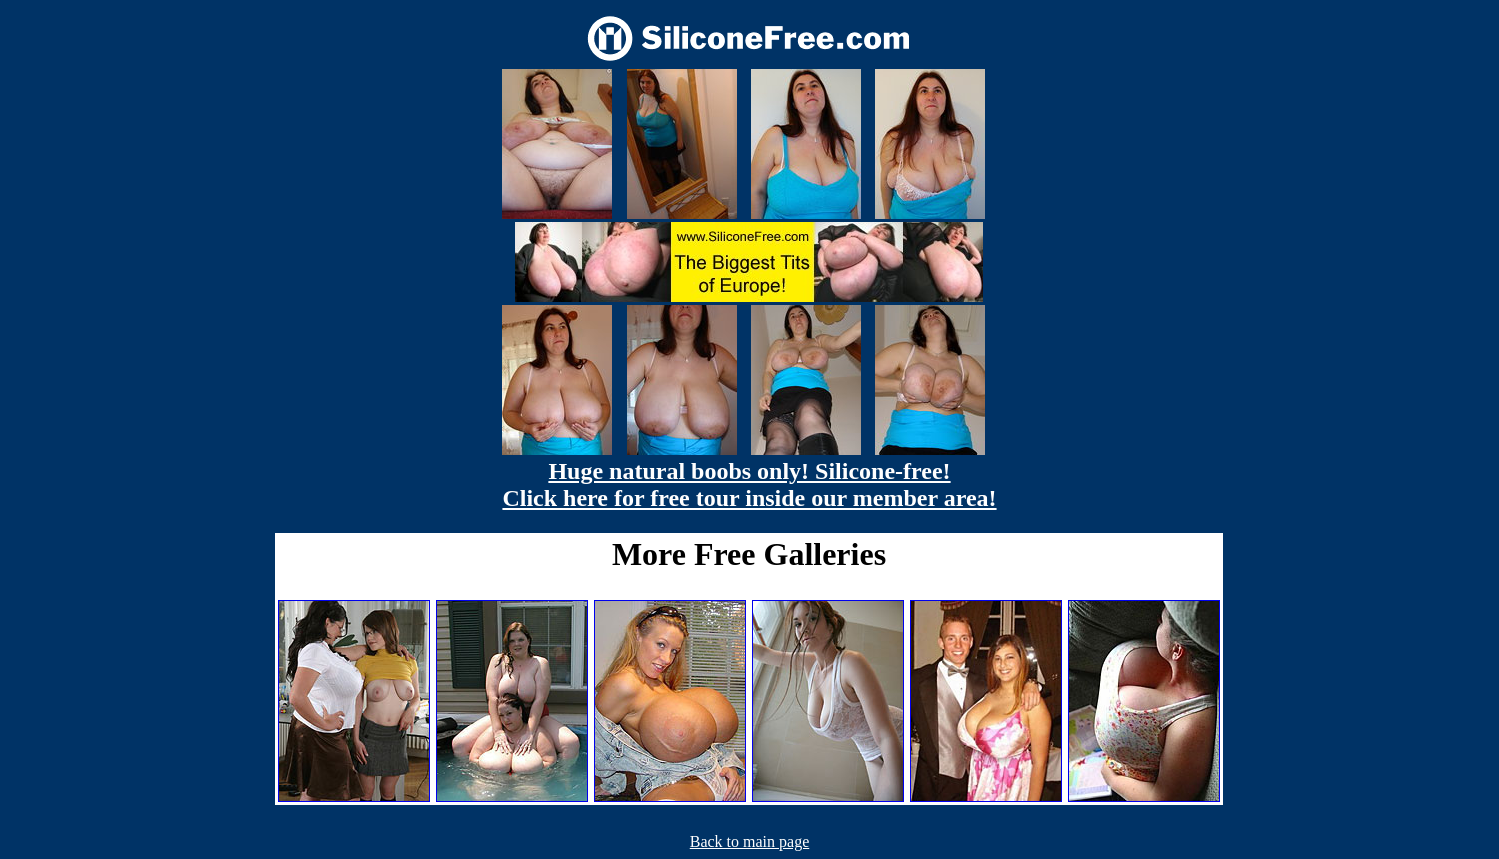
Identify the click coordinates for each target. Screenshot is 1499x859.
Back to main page (750, 841)
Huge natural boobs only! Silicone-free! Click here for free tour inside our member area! (749, 484)
